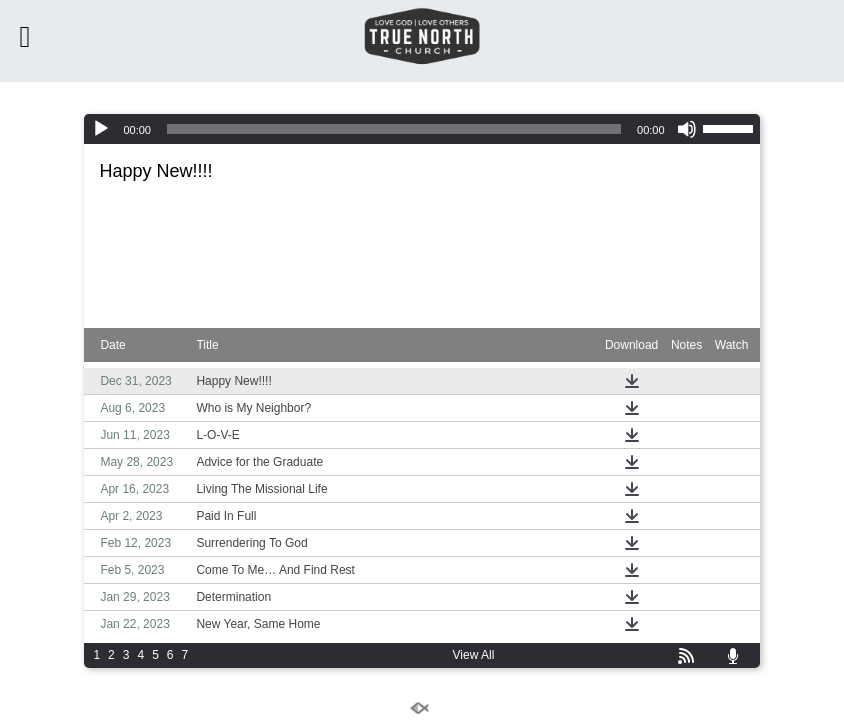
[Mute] (687, 129)
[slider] (394, 129)
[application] (421, 129)
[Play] (101, 129)
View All (474, 655)
